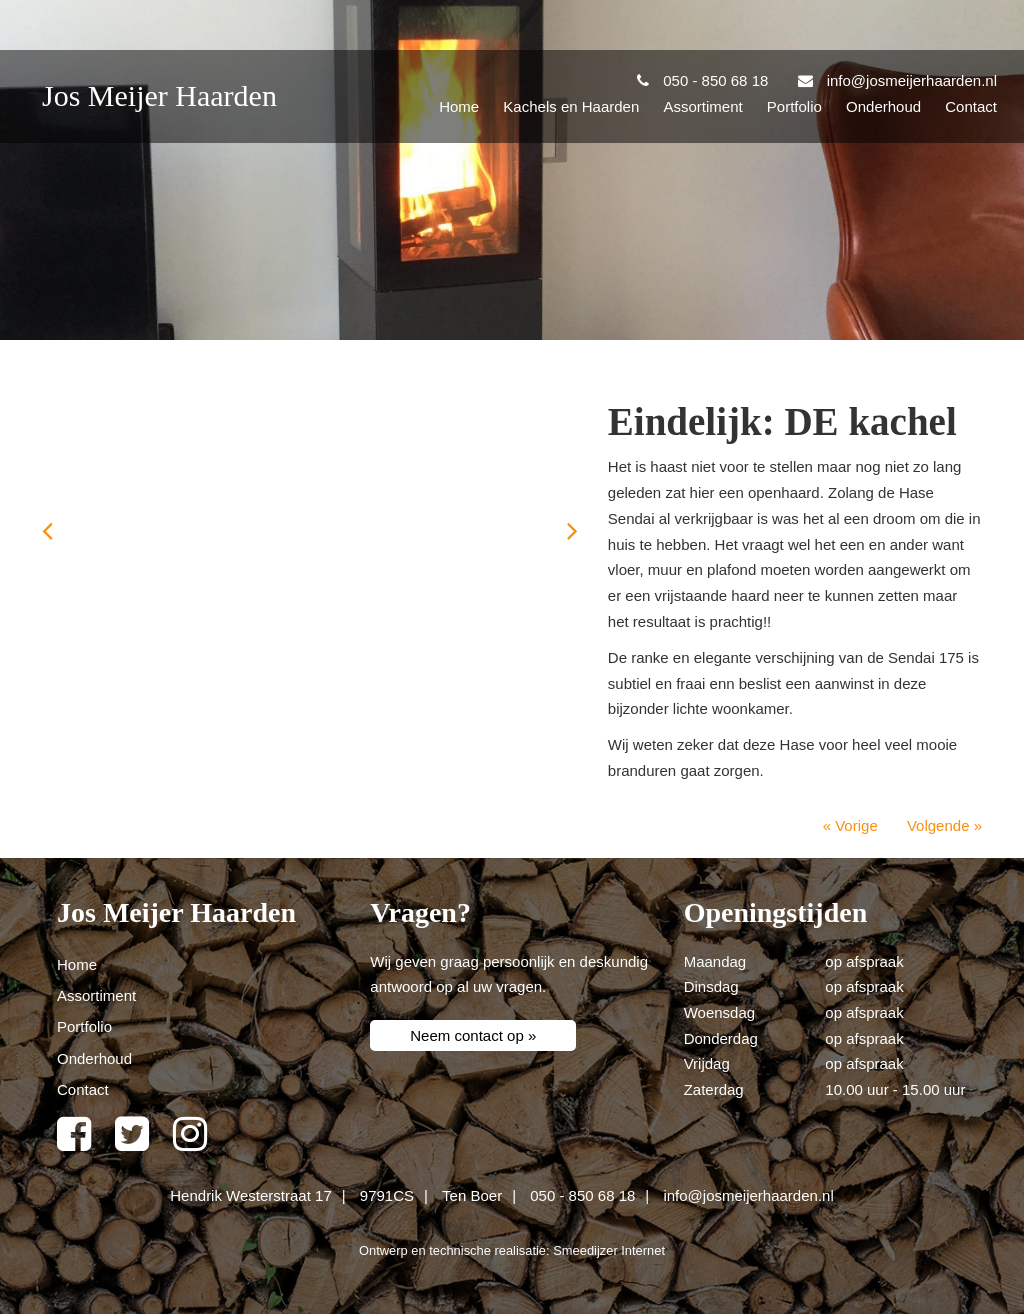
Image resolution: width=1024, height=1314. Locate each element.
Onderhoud (883, 106)
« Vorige (850, 825)
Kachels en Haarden (571, 106)
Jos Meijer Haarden (159, 95)
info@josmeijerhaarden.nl (748, 1195)
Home (459, 106)
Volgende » (944, 825)
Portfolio (794, 106)
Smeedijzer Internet (609, 1250)
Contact (971, 106)
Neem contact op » (473, 1035)
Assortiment (702, 106)
